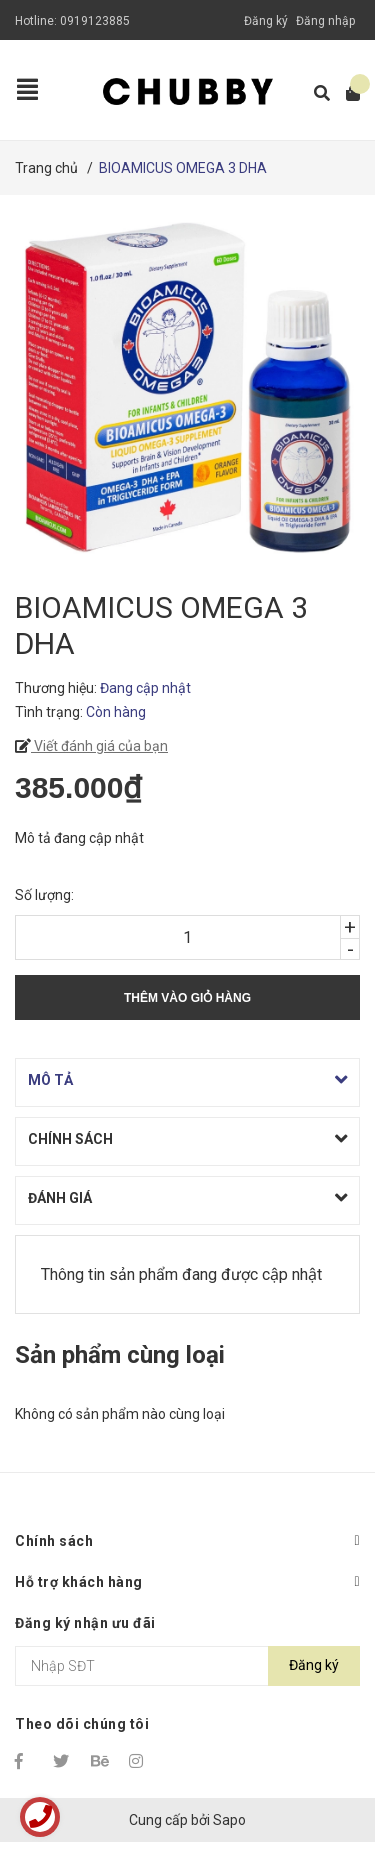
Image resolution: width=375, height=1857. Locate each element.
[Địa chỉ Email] (187, 1666)
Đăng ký (266, 21)
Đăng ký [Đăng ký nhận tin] (314, 1665)
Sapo (229, 1820)
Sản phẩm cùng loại (120, 1355)
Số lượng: (44, 895)
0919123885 (95, 21)
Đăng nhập (325, 21)
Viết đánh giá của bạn (99, 746)
